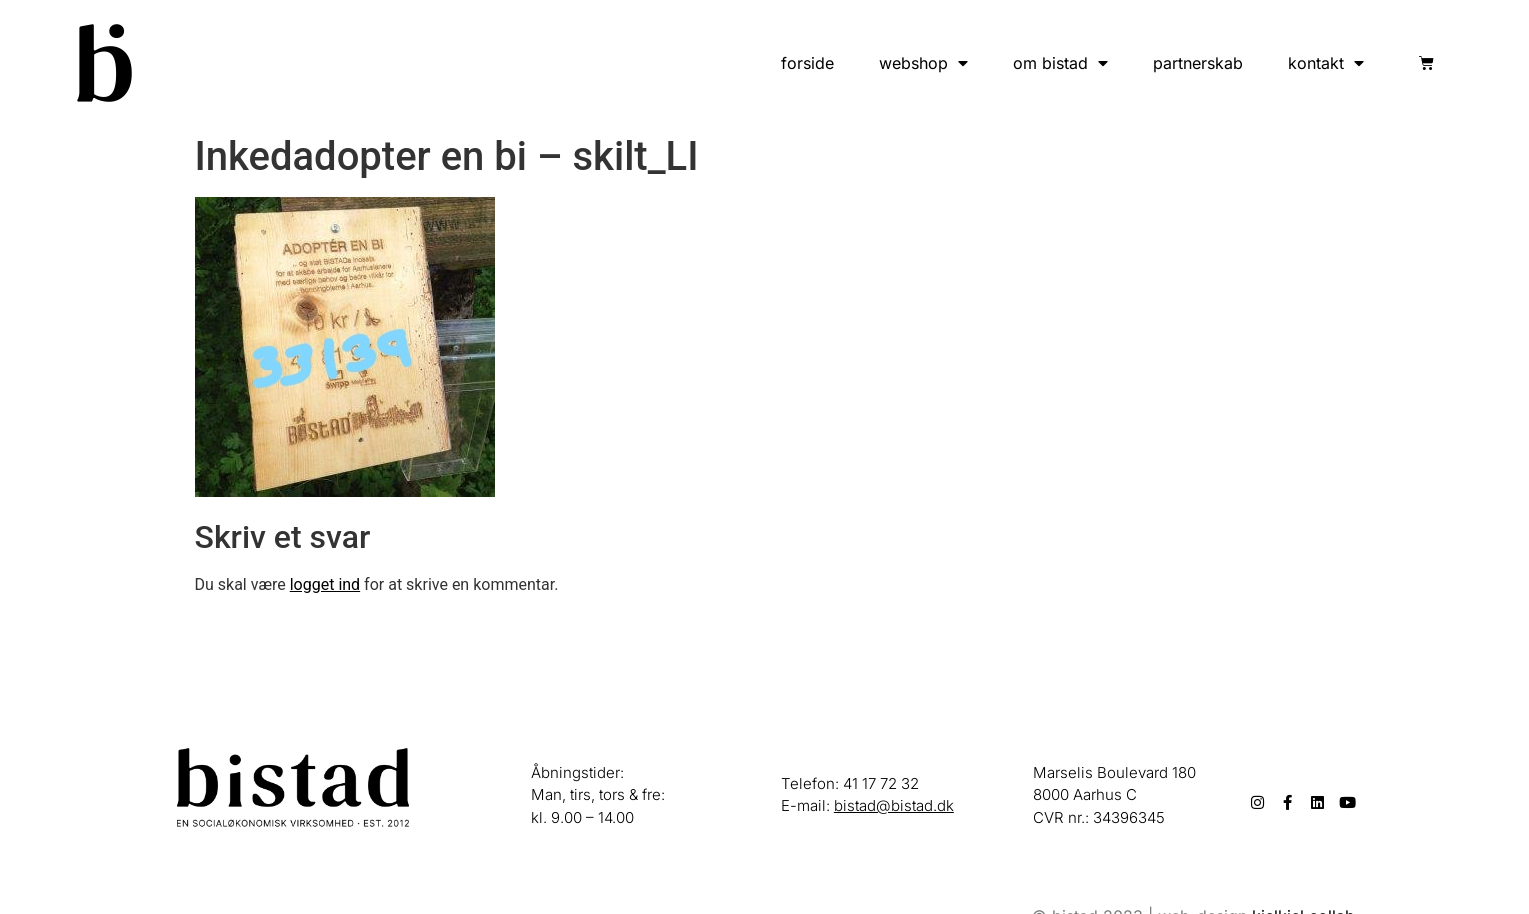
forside (807, 63)
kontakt (1326, 63)
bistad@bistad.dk (894, 805)
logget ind (325, 584)
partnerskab (1198, 63)
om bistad (1060, 63)
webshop (923, 63)
